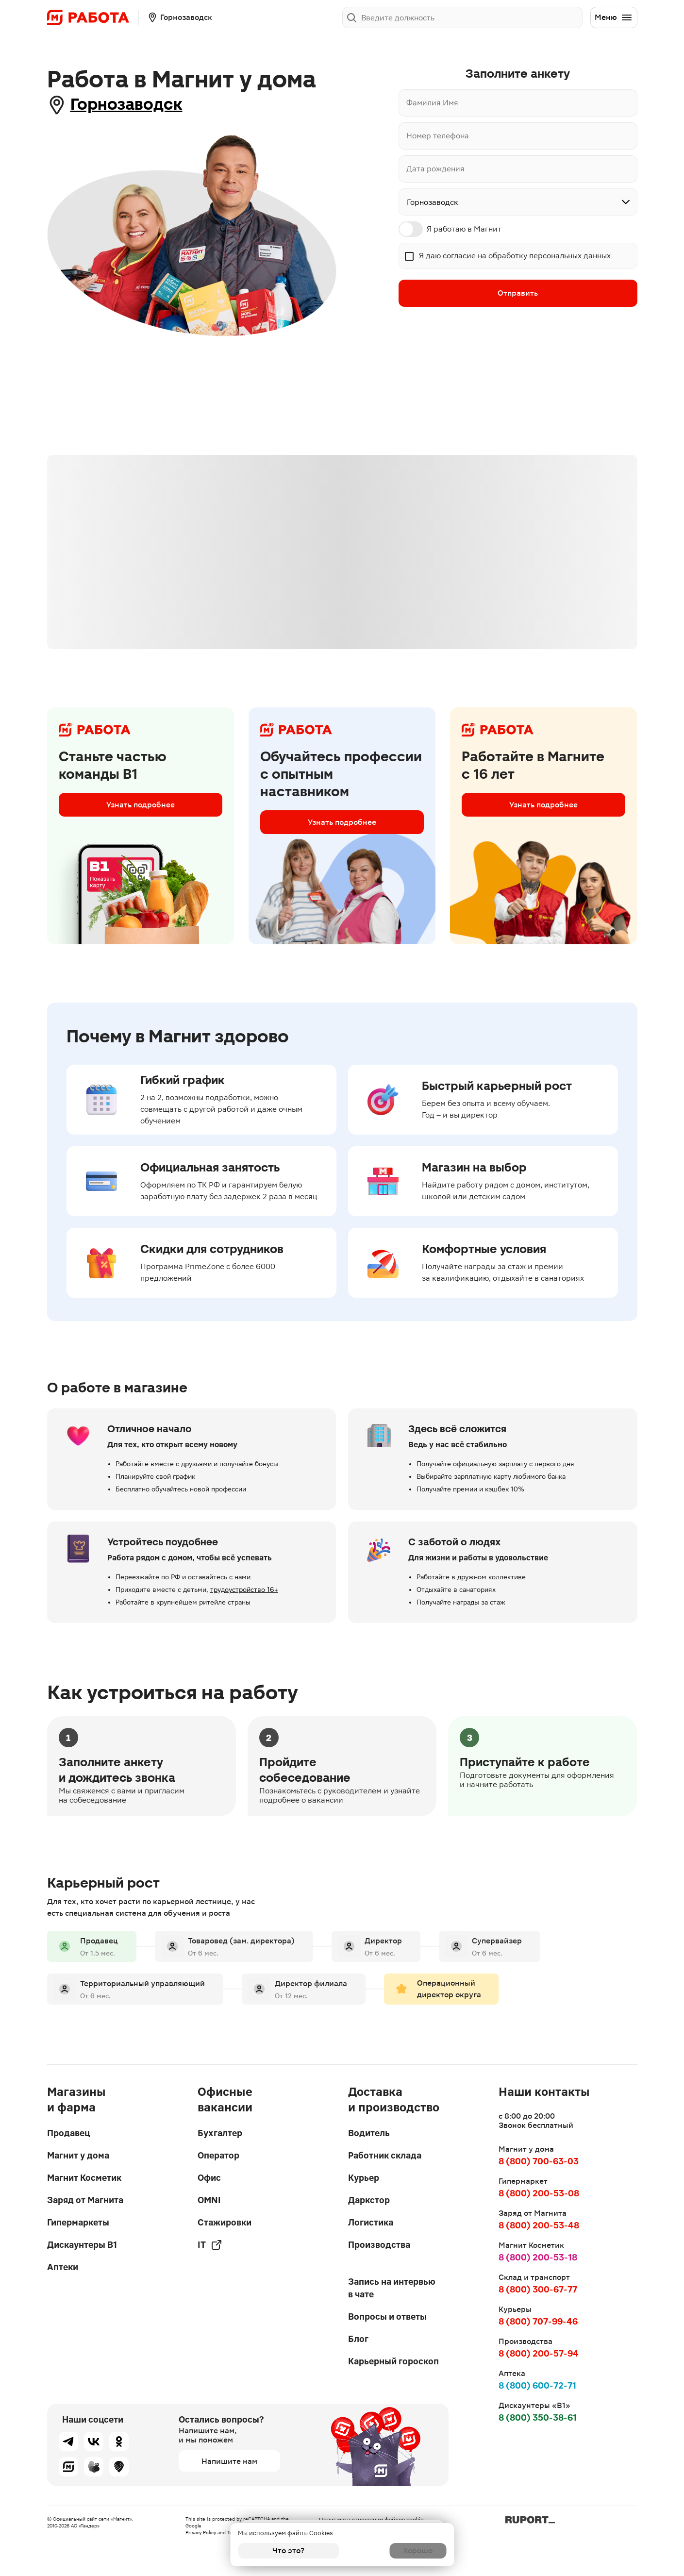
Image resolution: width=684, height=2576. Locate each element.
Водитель (369, 2133)
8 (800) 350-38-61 (538, 2417)
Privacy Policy (200, 2532)
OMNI (209, 2200)
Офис (209, 2178)
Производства (379, 2245)
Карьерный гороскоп (393, 2361)
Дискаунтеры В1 (82, 2245)
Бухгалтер (220, 2133)
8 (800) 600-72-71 (537, 2385)
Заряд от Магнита (85, 2200)
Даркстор (369, 2200)
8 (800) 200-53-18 (538, 2257)
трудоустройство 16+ (244, 1591)
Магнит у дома (78, 2155)
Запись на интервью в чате (391, 2287)
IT (210, 2245)
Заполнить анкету (542, 17)
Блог (358, 2339)
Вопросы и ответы (387, 2316)
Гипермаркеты (78, 2222)
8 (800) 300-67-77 (538, 2289)
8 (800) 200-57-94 (539, 2353)
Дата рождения (435, 168)
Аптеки (62, 2267)
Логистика (370, 2222)
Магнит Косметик (84, 2178)
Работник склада (384, 2155)
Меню (614, 17)
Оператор (218, 2155)
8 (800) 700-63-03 (539, 2162)
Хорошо (395, 2550)
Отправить (518, 294)
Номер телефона (437, 135)
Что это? (288, 2550)
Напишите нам (229, 2461)
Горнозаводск (138, 104)
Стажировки (224, 2222)
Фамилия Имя (432, 102)
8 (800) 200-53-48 (539, 2225)
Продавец (68, 2133)
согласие (459, 255)
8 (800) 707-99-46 (538, 2321)
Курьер (363, 2178)
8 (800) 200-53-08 (539, 2193)
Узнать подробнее (140, 807)
